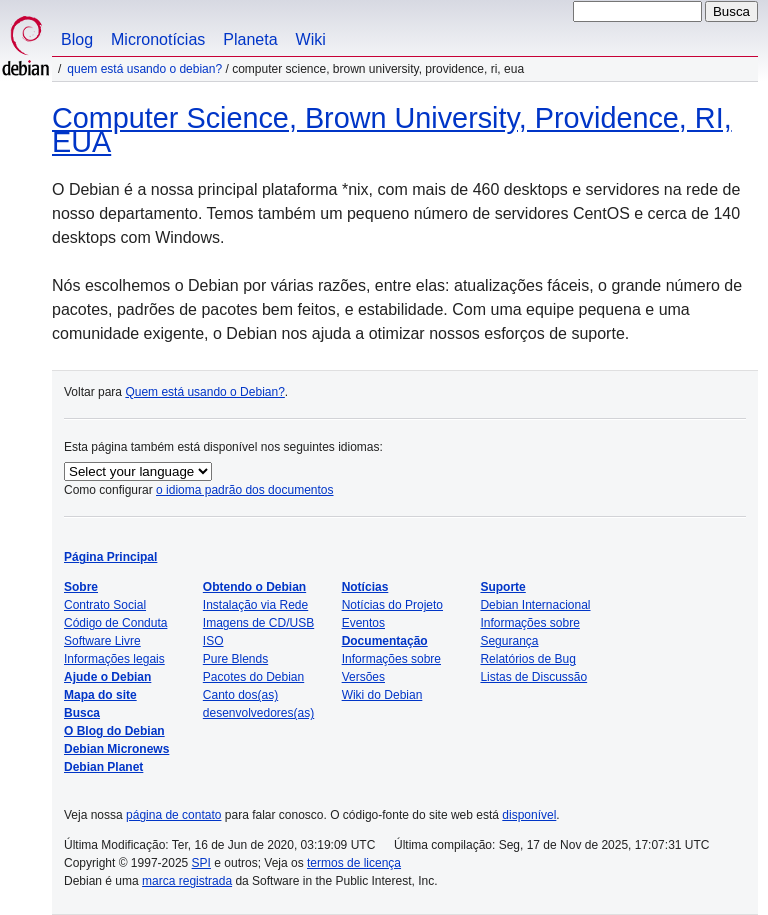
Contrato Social (105, 605)
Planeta (250, 39)
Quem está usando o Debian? (144, 69)
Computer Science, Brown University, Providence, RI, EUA (392, 130)
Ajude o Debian (107, 677)
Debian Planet (103, 767)
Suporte (502, 587)
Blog (77, 39)
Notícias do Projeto (392, 605)
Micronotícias (158, 39)
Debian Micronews (116, 749)
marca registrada (187, 881)
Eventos (363, 623)
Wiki (311, 39)
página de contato (173, 815)
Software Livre (102, 641)
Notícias (365, 587)
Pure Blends (235, 659)
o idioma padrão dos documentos (244, 490)
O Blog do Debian (114, 731)
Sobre (81, 587)
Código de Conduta (115, 623)
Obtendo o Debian (254, 587)
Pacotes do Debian (253, 677)
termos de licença (354, 863)
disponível (529, 815)
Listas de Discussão (533, 677)
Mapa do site (100, 695)
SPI (201, 863)
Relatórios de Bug (527, 659)
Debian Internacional (535, 605)
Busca (82, 713)
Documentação (385, 641)
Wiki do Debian (382, 695)
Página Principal (110, 557)
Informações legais (114, 659)
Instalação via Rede (255, 605)
